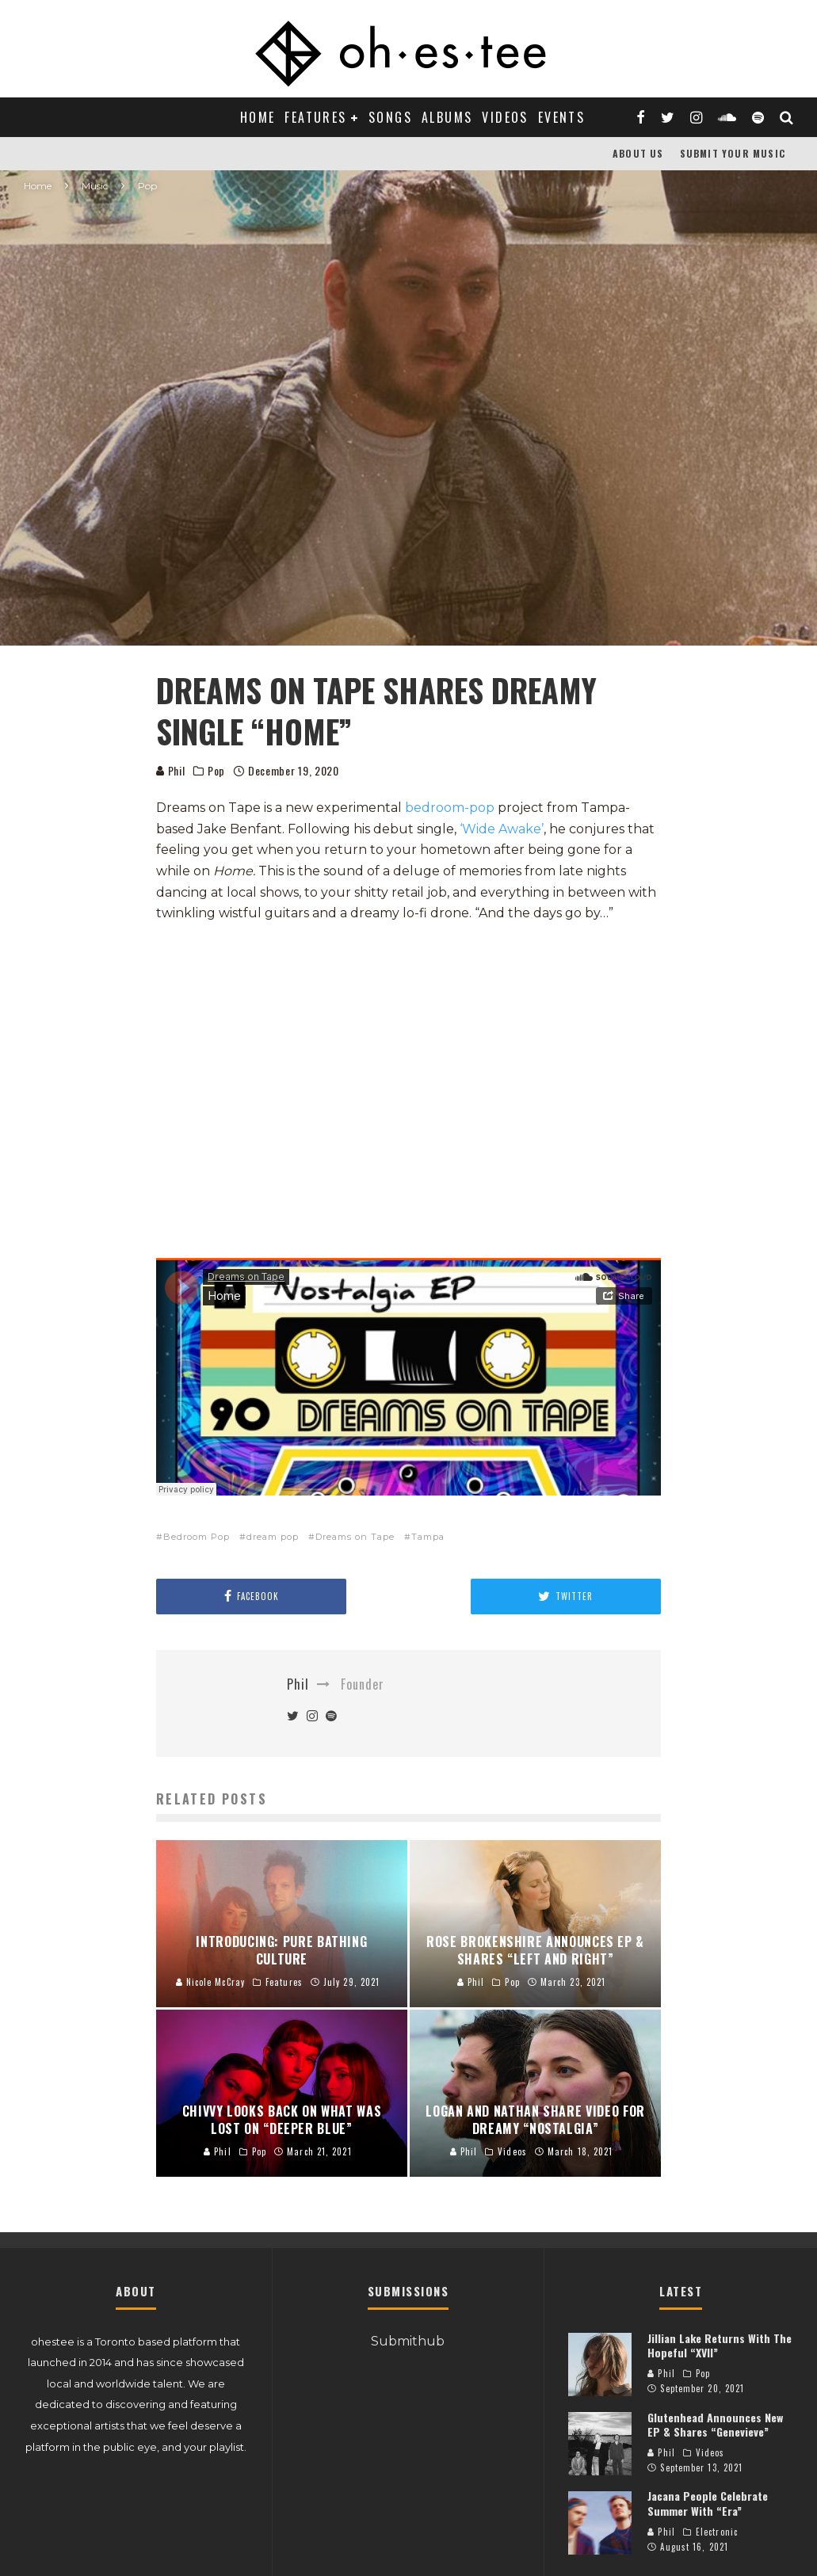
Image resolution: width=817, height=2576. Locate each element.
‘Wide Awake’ (502, 828)
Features (315, 117)
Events (561, 117)
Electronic (717, 2531)
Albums (447, 117)
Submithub (408, 2341)
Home (258, 117)
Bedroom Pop (196, 1536)
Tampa (428, 1536)
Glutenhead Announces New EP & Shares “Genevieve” (715, 2424)
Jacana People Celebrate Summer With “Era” (707, 2502)
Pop (216, 771)
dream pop (272, 1536)
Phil (170, 770)
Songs (390, 117)
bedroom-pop (449, 807)
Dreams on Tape (355, 1536)
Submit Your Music (732, 153)
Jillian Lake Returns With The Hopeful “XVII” (719, 2345)
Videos (505, 117)
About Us (638, 153)
